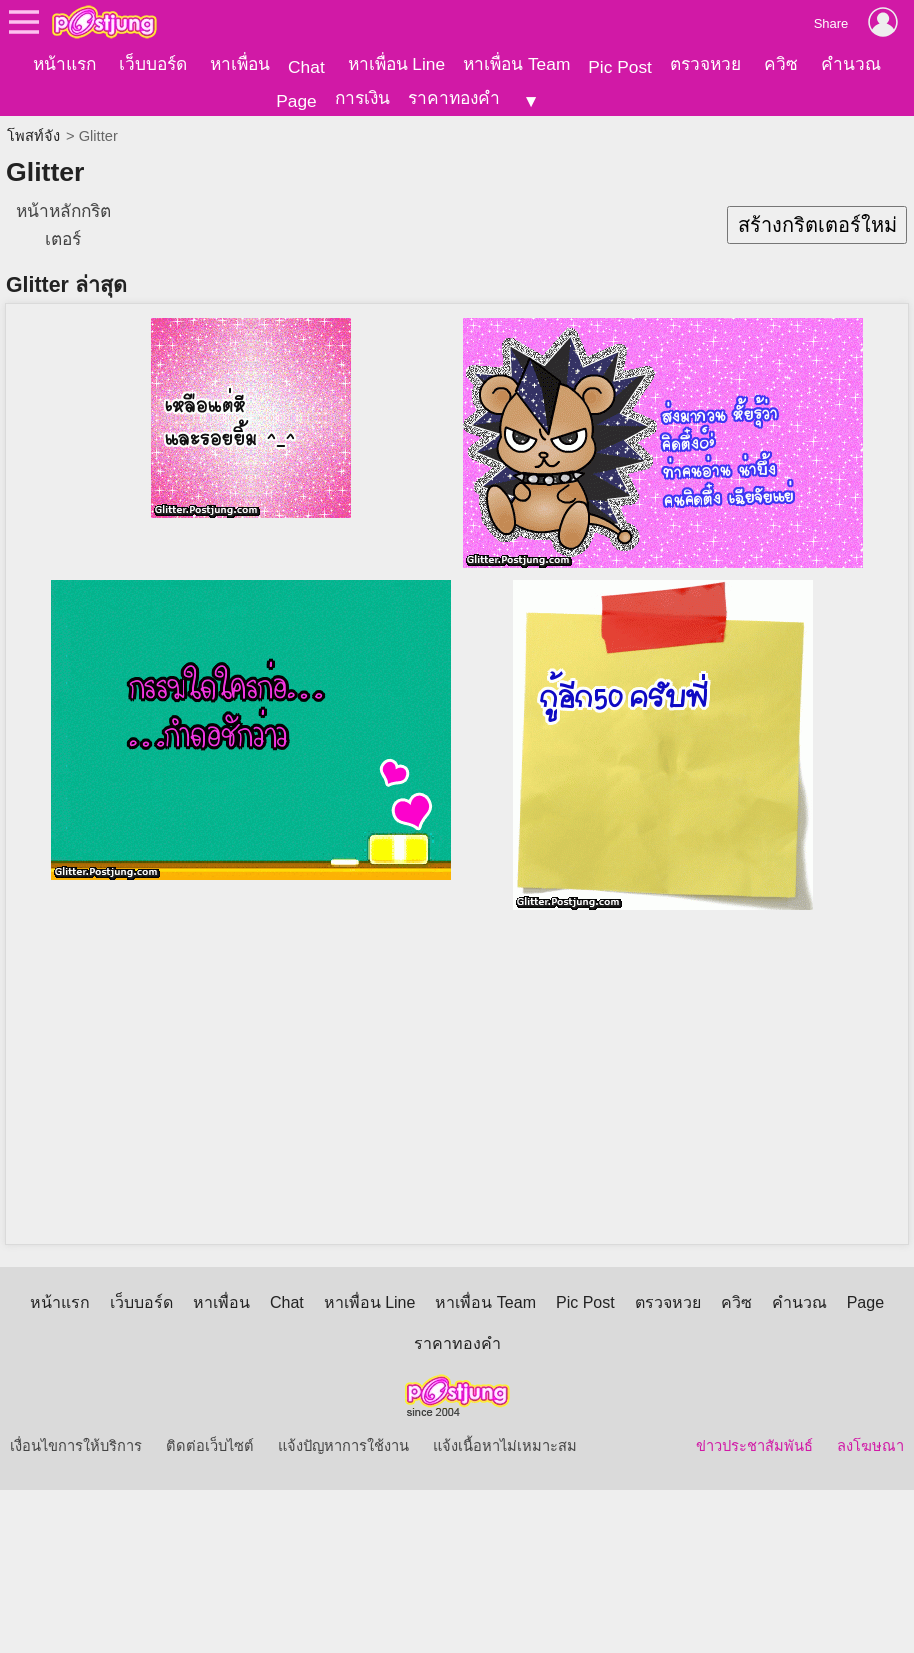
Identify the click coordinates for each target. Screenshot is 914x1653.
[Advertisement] (464, 1071)
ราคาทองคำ (454, 98)
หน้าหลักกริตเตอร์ (63, 210)
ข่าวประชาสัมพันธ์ (754, 1431)
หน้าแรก (64, 64)
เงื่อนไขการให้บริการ (76, 1431)
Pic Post (620, 67)
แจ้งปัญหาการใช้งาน (343, 1431)
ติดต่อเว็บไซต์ (210, 1431)
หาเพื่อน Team (516, 64)
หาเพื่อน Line (397, 64)
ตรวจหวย (705, 64)
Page (296, 101)
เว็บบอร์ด (153, 64)
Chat (306, 67)
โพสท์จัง (33, 121)
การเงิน (362, 98)
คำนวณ (851, 64)
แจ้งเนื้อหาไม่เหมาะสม (505, 1431)
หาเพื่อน (240, 64)
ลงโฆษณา (870, 1431)
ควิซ (781, 64)
